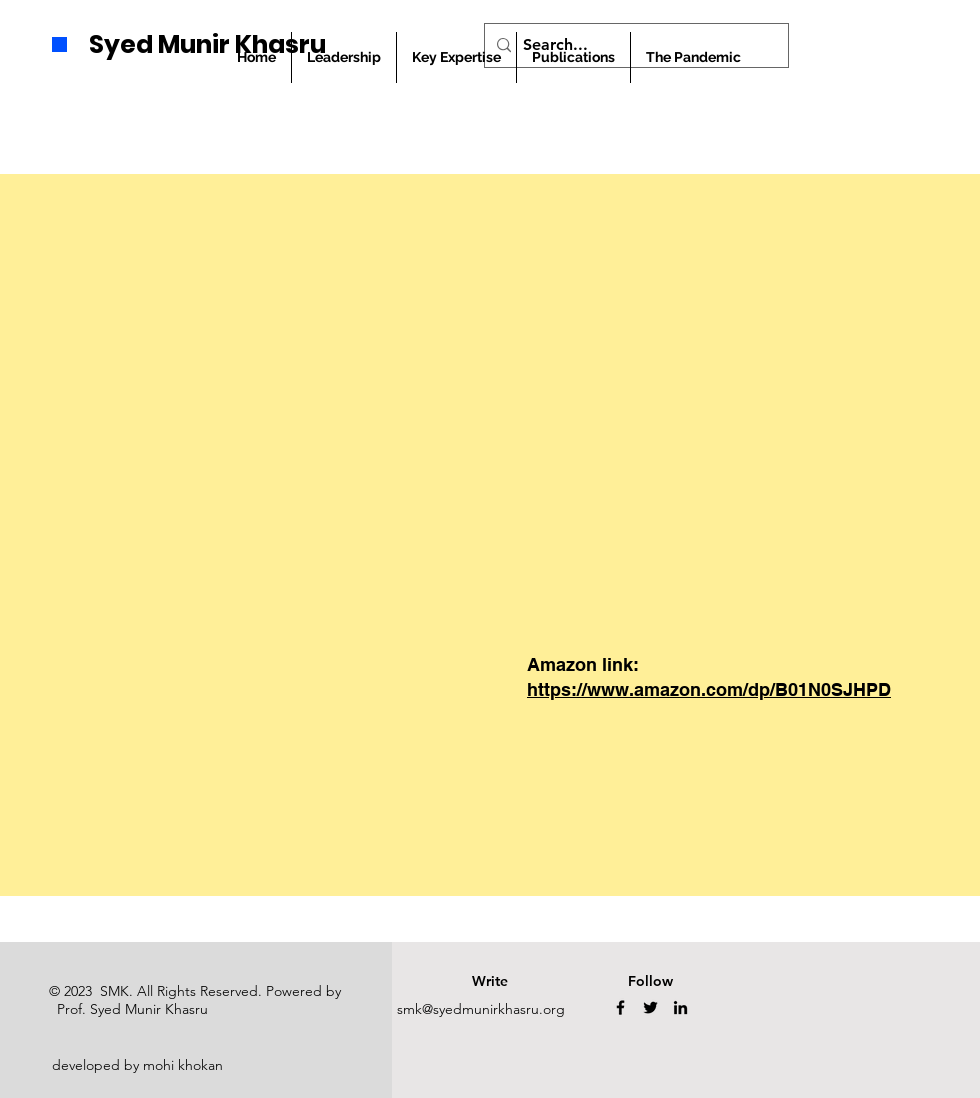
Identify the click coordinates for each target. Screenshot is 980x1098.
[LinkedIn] (680, 1007)
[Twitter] (650, 1007)
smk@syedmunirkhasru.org (481, 1009)
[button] (573, 57)
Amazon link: (583, 664)
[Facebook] (620, 1007)
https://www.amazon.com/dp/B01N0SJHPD (709, 689)
